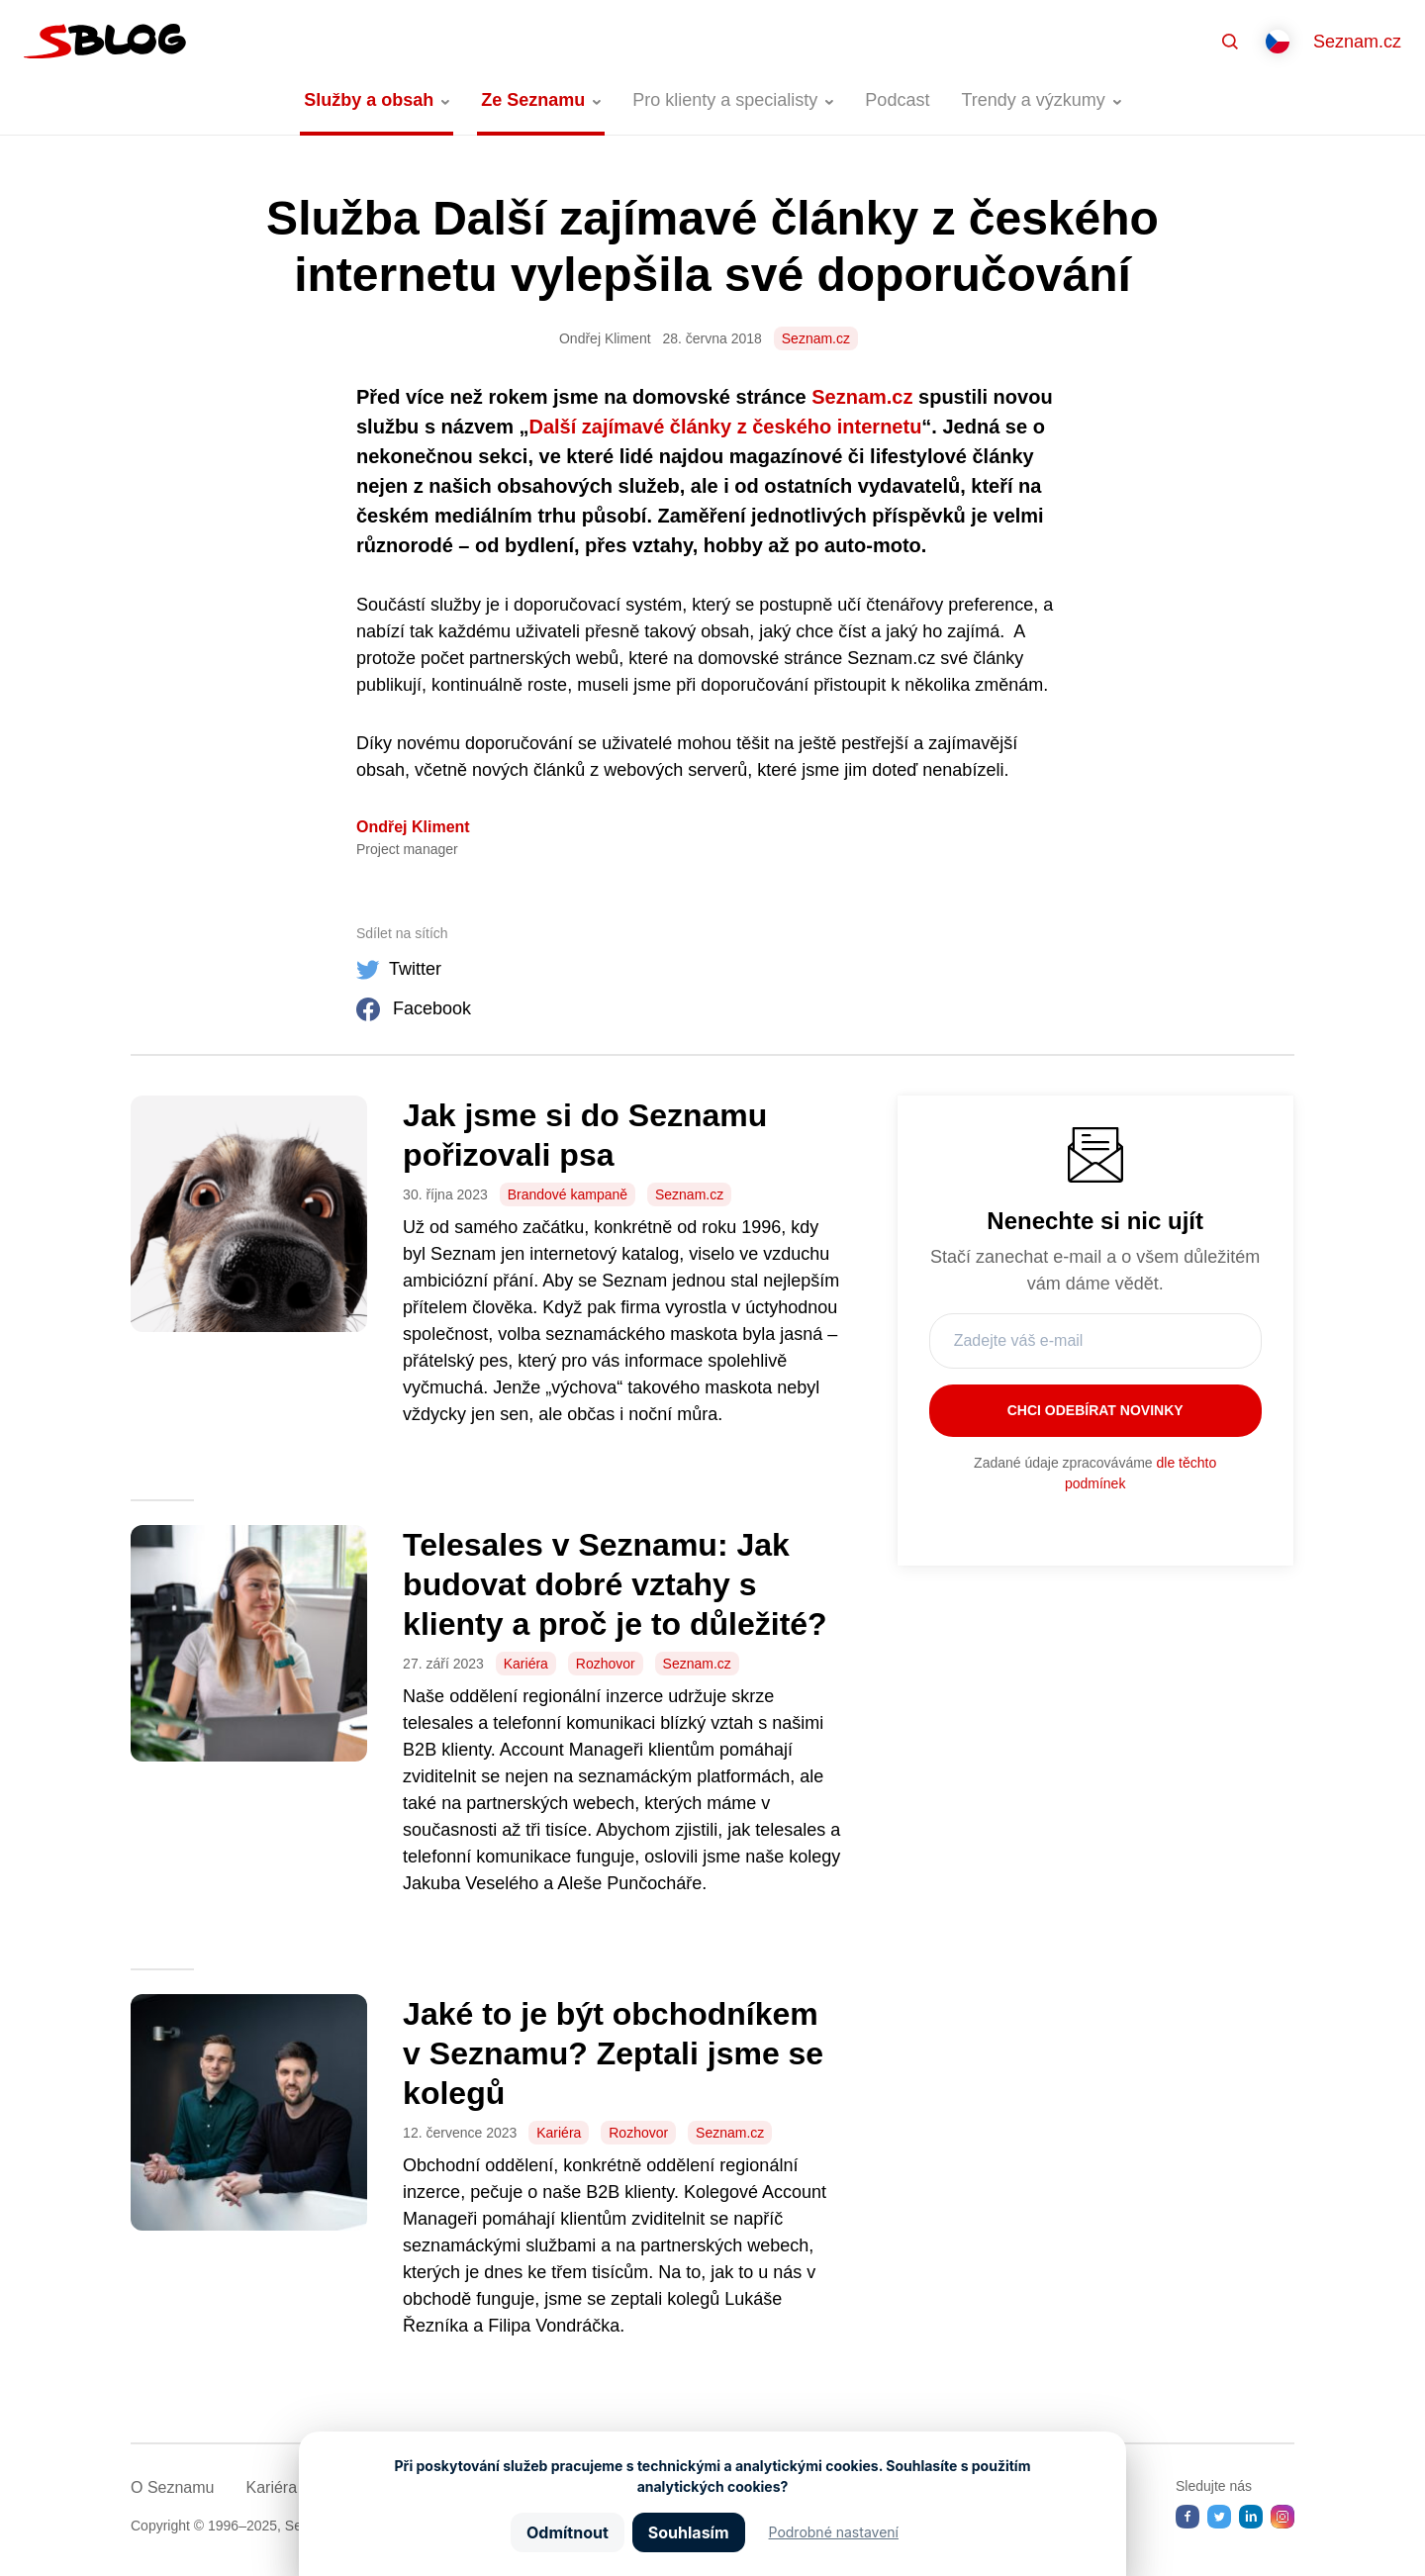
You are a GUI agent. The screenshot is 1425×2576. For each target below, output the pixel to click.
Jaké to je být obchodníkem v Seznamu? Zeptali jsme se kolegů (613, 2053)
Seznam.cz (1357, 41)
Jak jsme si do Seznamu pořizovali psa (585, 1135)
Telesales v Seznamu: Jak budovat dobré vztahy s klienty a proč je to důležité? (615, 1584)
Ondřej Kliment (413, 826)
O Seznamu (172, 2487)
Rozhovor (605, 1663)
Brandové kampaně (567, 1194)
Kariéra (526, 1663)
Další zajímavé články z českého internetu (725, 426)
